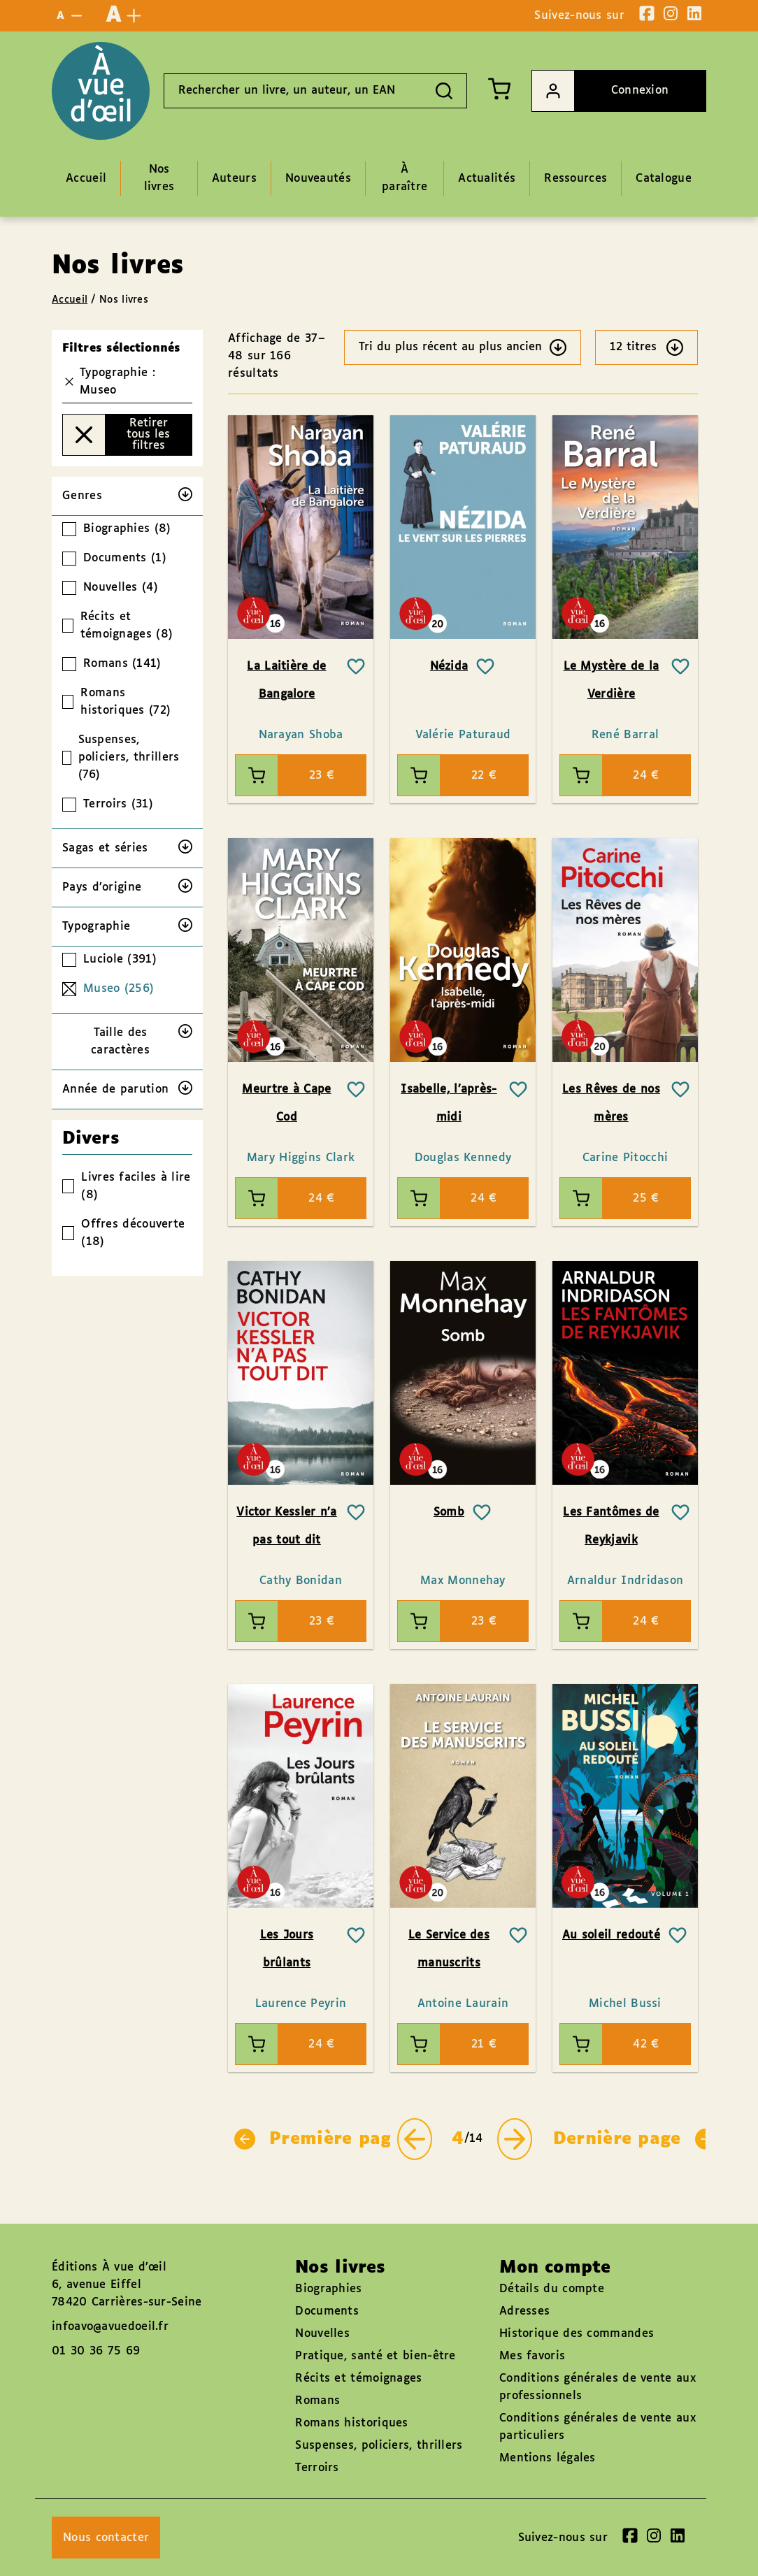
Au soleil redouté (611, 1935)
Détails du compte (551, 2289)
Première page (317, 2139)
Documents (327, 2311)
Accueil (69, 300)
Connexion (600, 91)
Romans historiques (351, 2423)
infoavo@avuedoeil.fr (110, 2327)
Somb (449, 1512)
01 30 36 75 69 (96, 2351)
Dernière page (634, 2139)
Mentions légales (547, 2458)
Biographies (328, 2289)
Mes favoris (532, 2356)
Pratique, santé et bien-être (375, 2356)
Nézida (449, 666)
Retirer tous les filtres (116, 435)
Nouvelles (322, 2334)
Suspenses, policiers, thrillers (378, 2446)
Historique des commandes (576, 2334)
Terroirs (316, 2468)
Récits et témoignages (358, 2378)
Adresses (524, 2311)
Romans (317, 2401)
